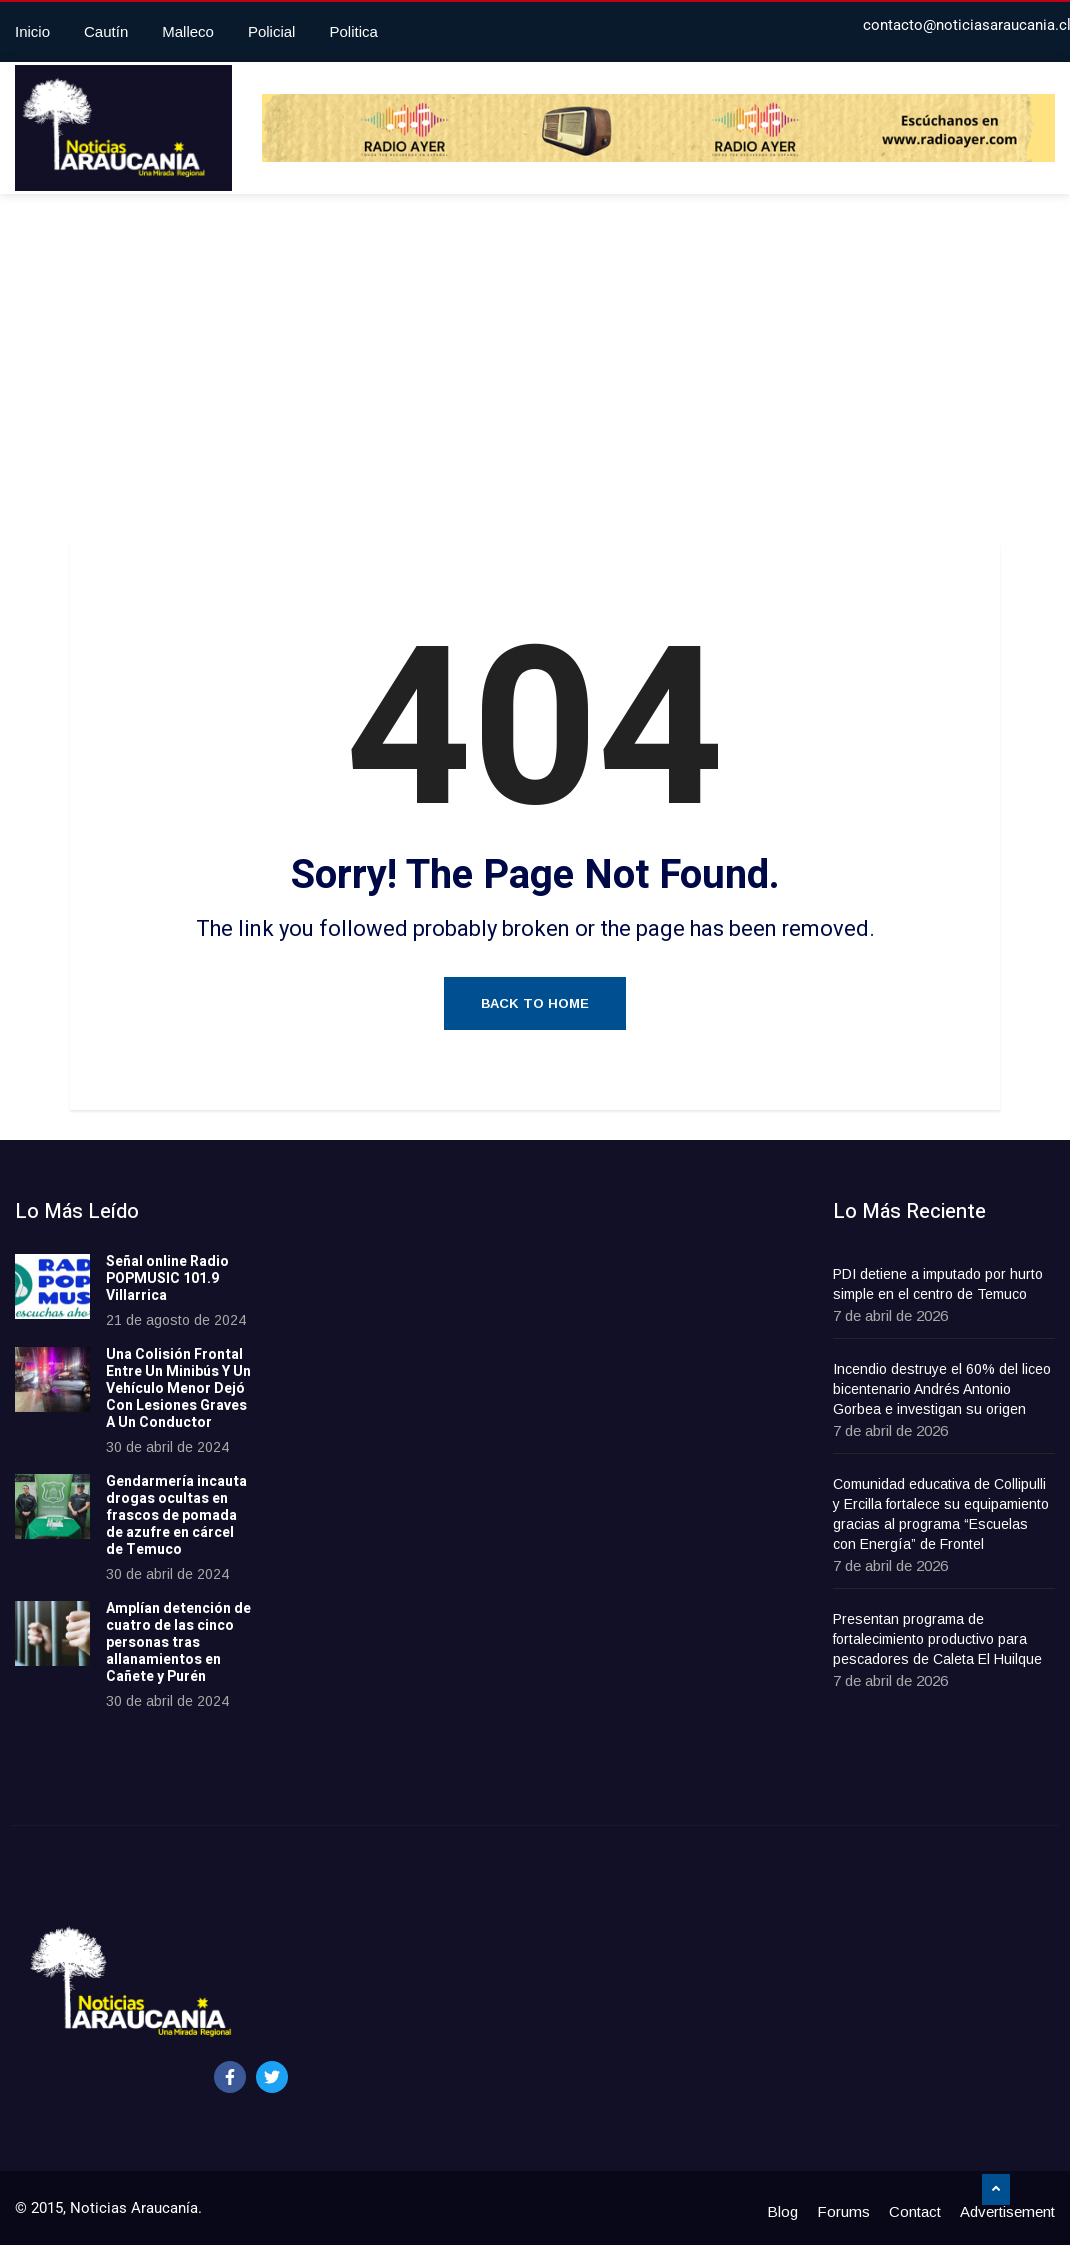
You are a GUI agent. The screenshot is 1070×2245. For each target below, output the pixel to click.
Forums (843, 2211)
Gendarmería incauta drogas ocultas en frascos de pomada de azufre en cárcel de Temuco (176, 1515)
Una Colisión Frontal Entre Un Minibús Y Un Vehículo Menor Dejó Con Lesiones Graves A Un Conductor (178, 1388)
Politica (353, 31)
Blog (782, 2211)
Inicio (32, 31)
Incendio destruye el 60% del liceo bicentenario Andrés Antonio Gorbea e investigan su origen (942, 1389)
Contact (915, 2211)
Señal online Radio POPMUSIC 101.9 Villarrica (167, 1278)
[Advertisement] (535, 374)
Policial (272, 31)
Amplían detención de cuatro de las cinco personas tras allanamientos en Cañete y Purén (178, 1642)
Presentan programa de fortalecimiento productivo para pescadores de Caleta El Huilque (937, 1639)
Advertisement (1007, 2211)
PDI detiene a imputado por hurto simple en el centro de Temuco (938, 1284)
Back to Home (535, 1003)
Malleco (188, 31)
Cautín (106, 31)
